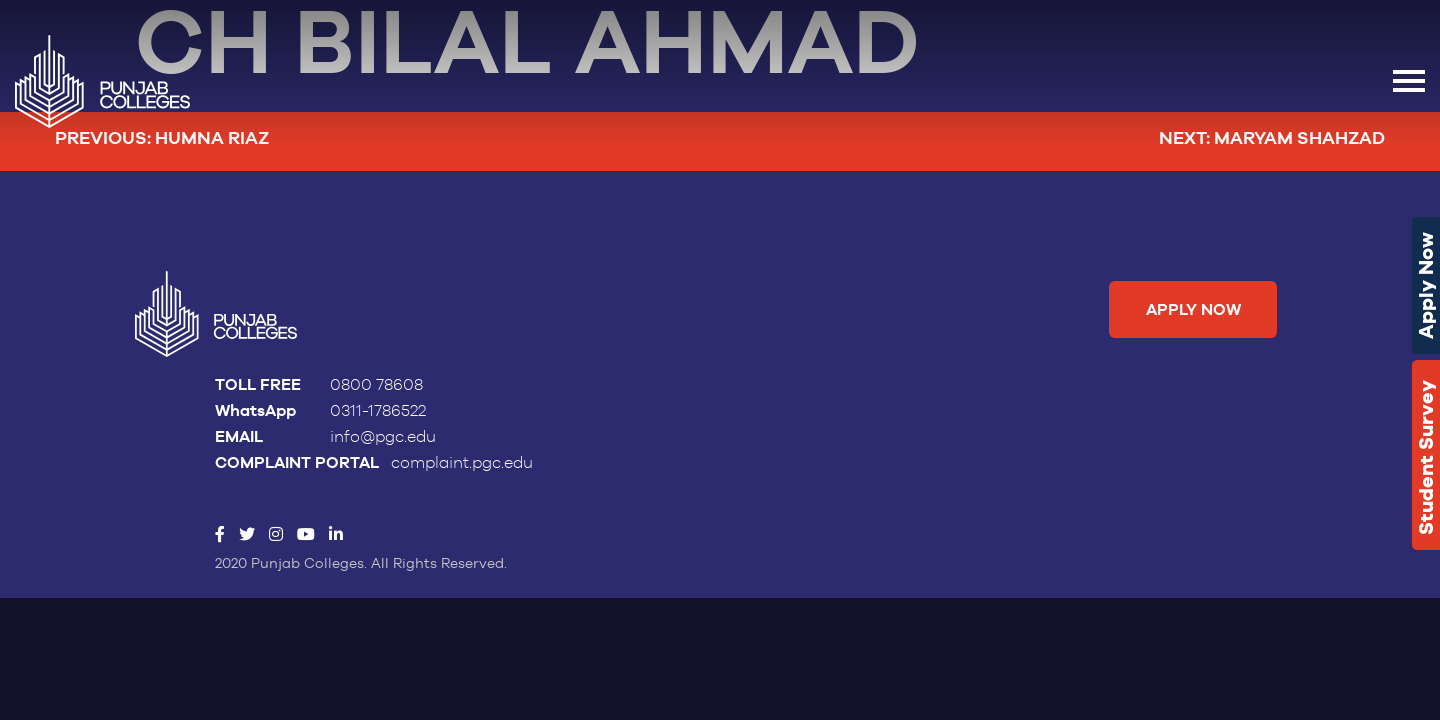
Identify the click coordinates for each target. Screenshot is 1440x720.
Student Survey (1426, 457)
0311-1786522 (378, 411)
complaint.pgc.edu (462, 463)
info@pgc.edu (383, 437)
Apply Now (1426, 285)
